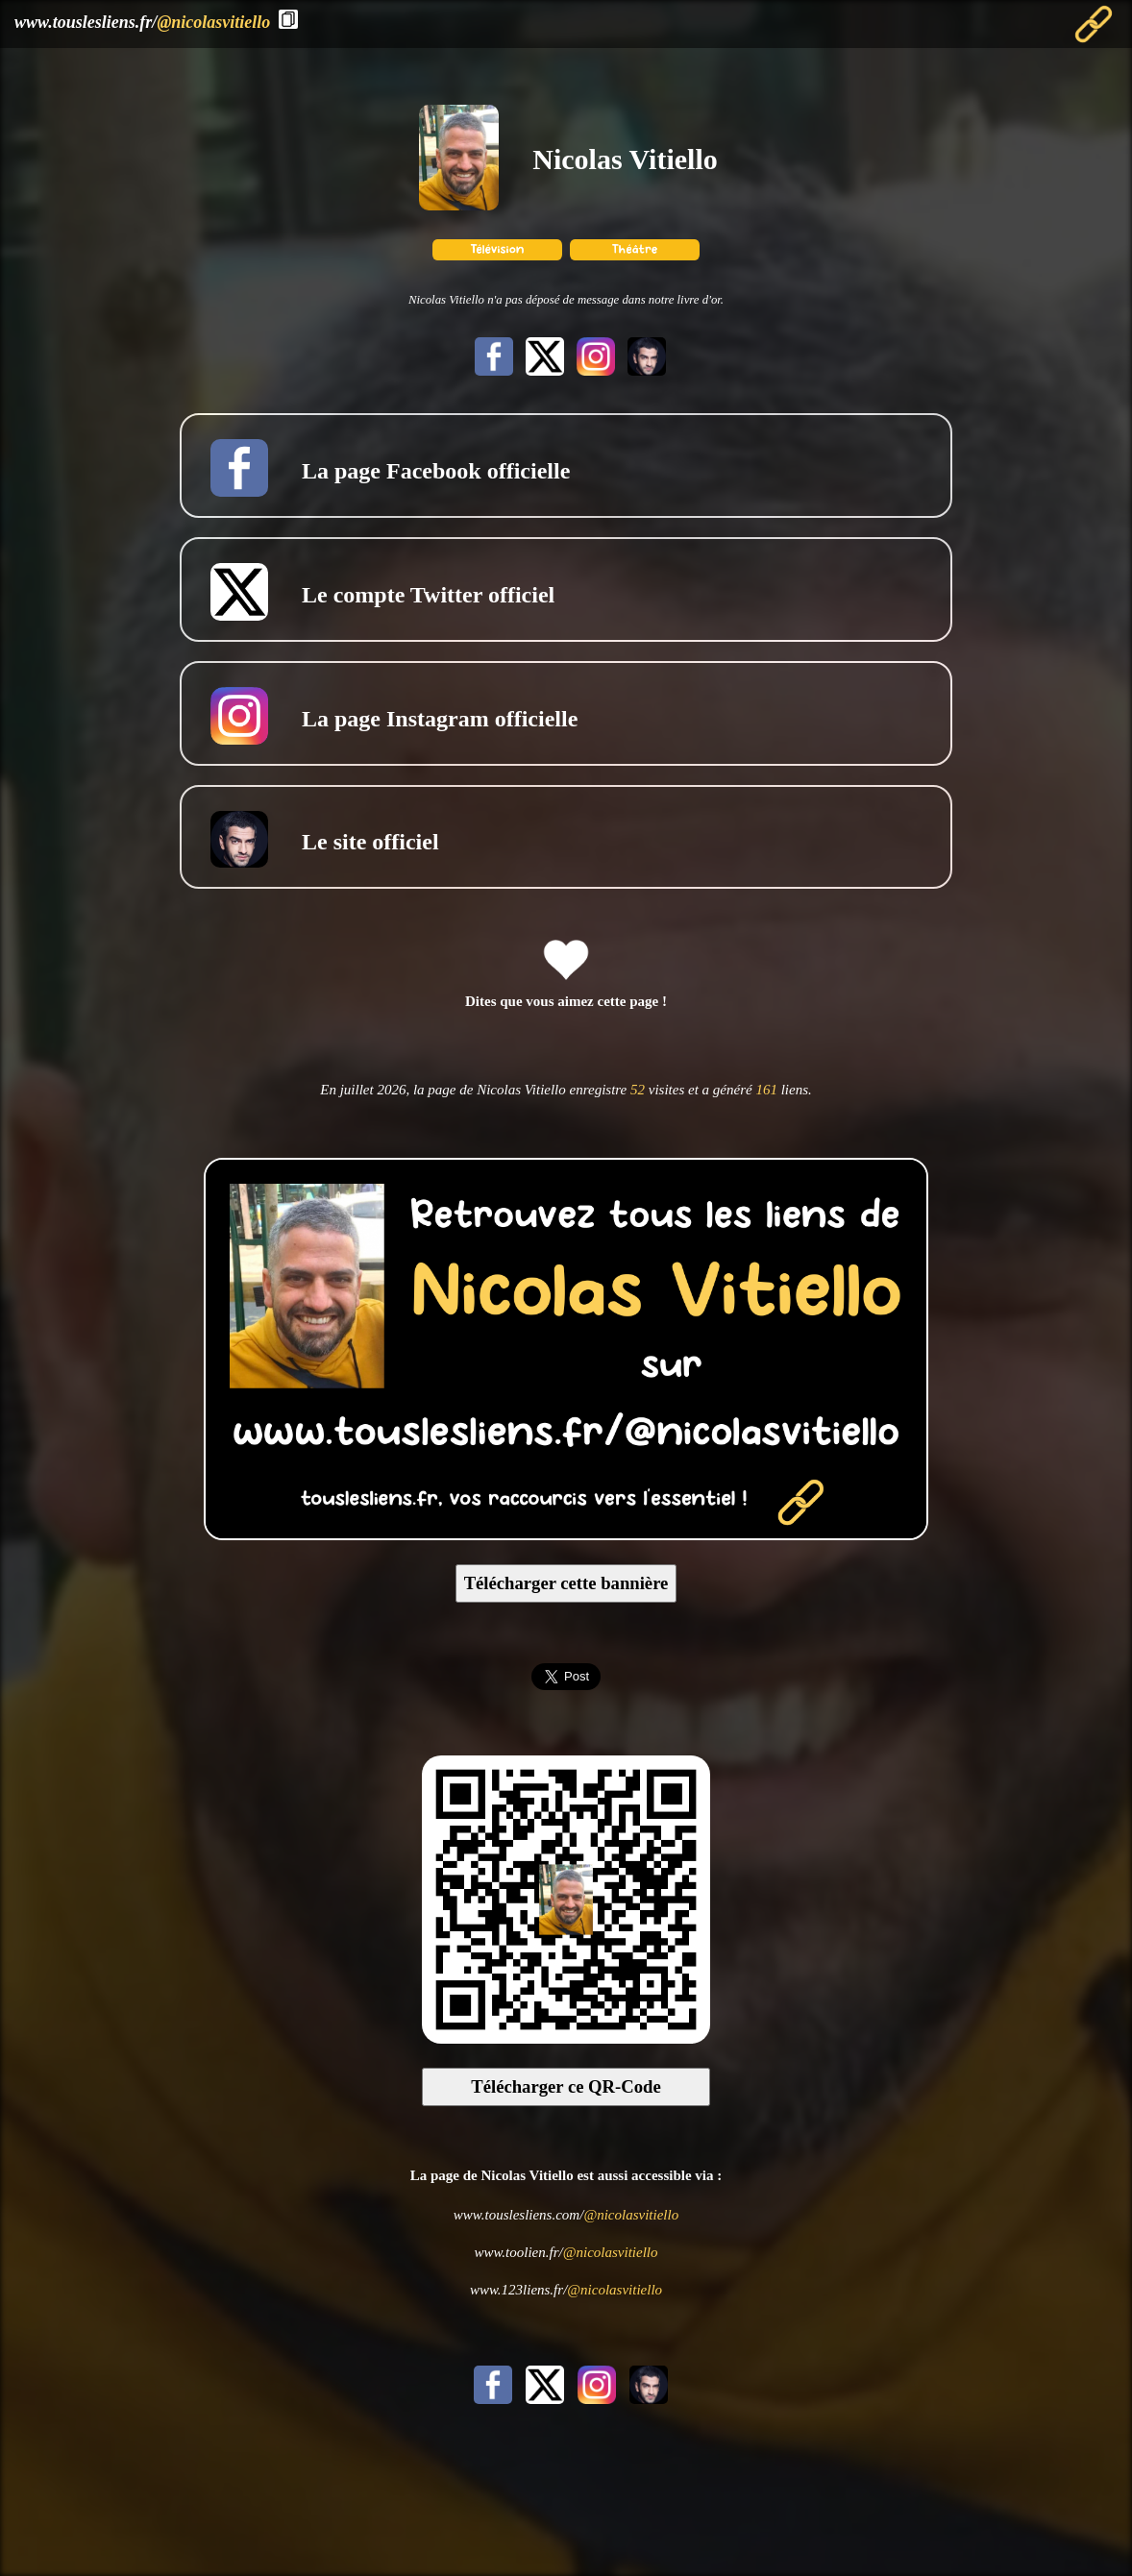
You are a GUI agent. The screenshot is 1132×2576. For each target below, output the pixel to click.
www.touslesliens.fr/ (142, 22)
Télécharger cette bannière (566, 1583)
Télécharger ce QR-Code (566, 2086)
